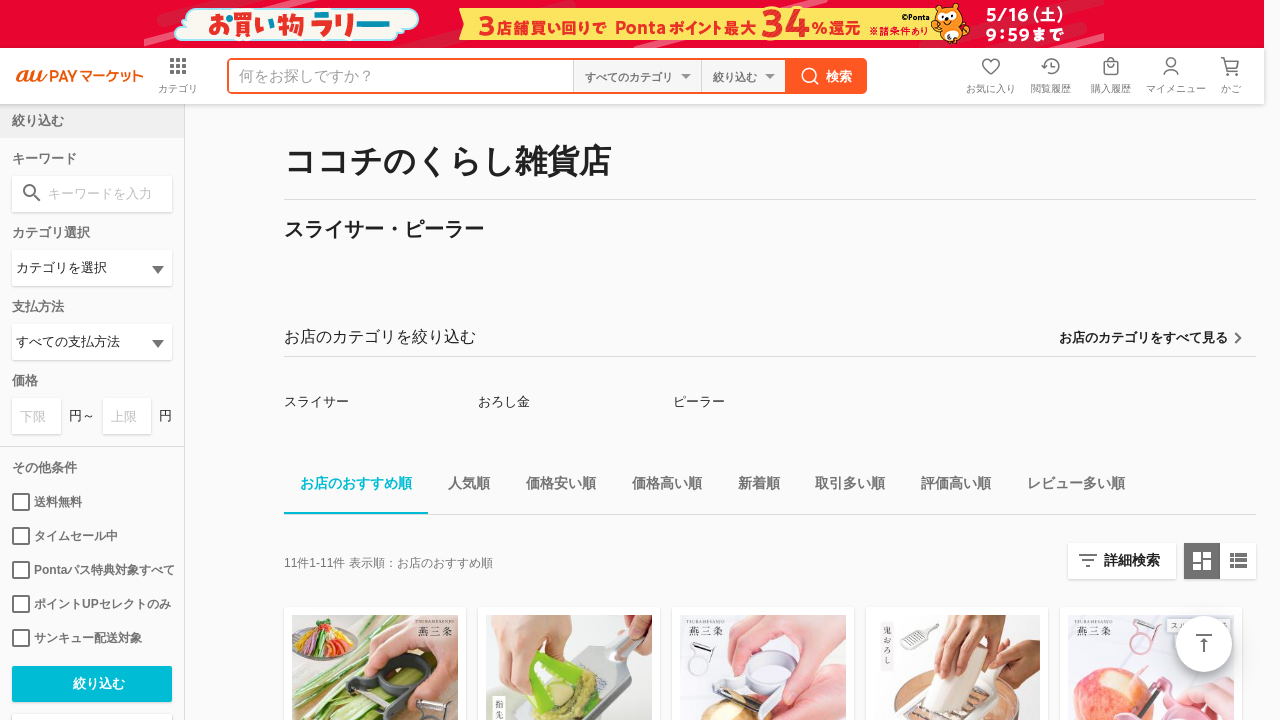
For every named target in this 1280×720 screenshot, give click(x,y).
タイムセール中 (65, 536)
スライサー (316, 401)
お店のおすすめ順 (348, 486)
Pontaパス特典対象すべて (92, 570)
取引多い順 (842, 486)
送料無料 (47, 502)
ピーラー (699, 401)
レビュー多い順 (1068, 486)
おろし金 (504, 401)
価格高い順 (659, 486)
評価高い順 (948, 486)
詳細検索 (1132, 560)
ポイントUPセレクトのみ (91, 604)
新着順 (751, 486)
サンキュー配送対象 (77, 638)
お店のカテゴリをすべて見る (1143, 337)
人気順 (461, 486)
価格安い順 (553, 486)
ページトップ (1204, 644)
